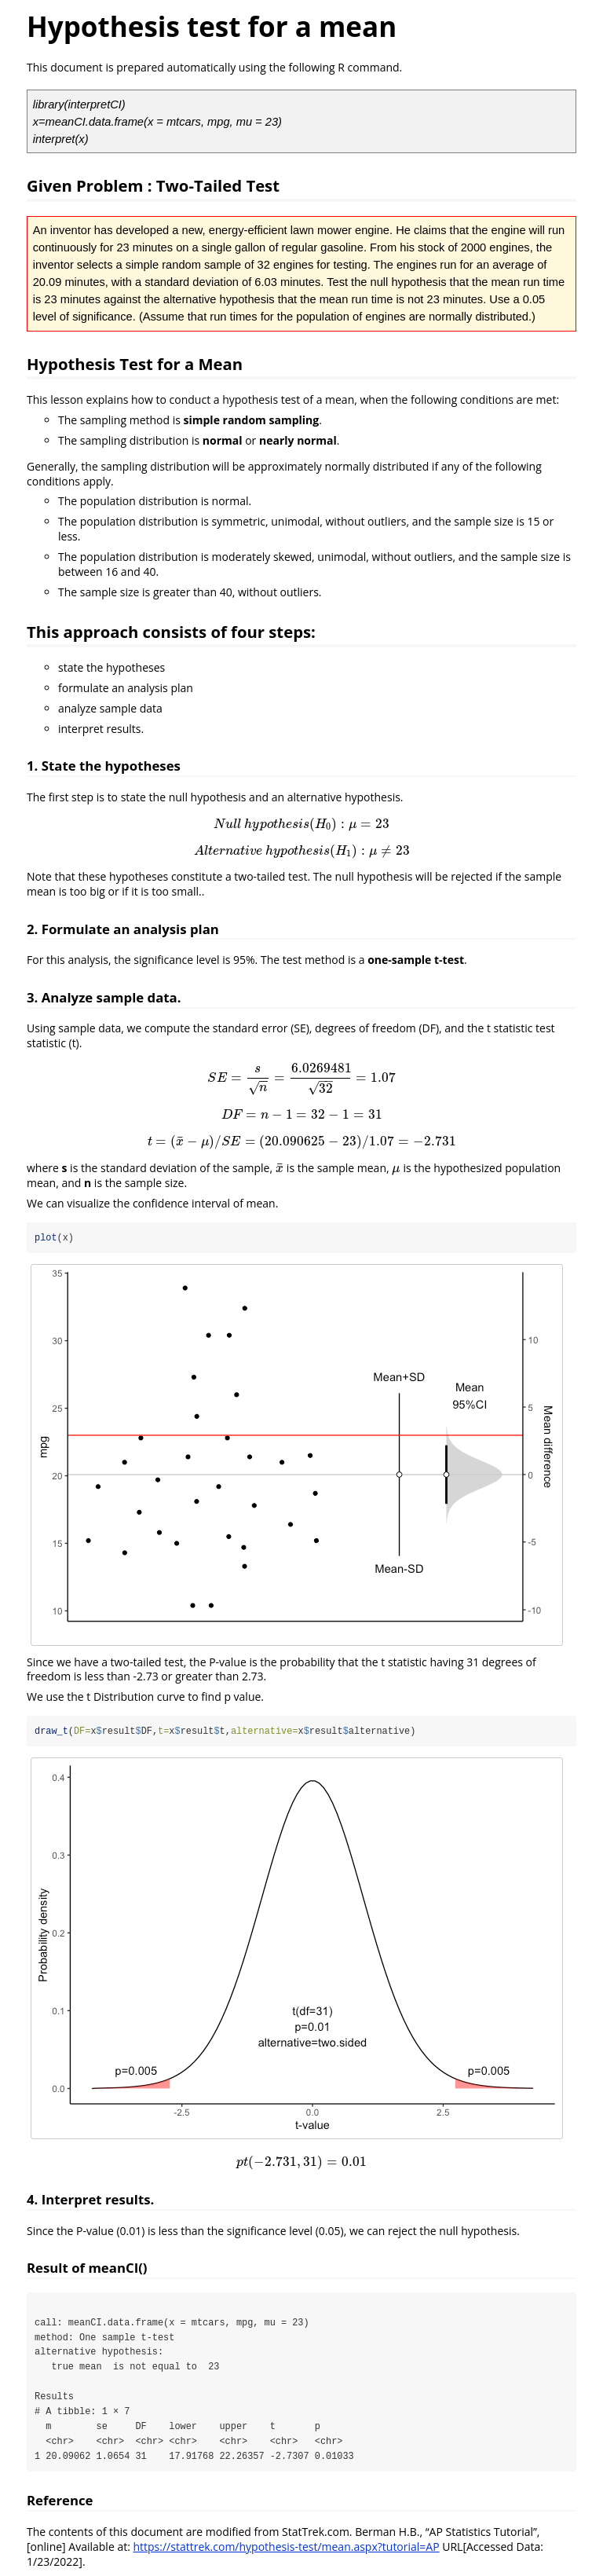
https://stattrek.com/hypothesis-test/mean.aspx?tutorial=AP (286, 2548)
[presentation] (301, 823)
